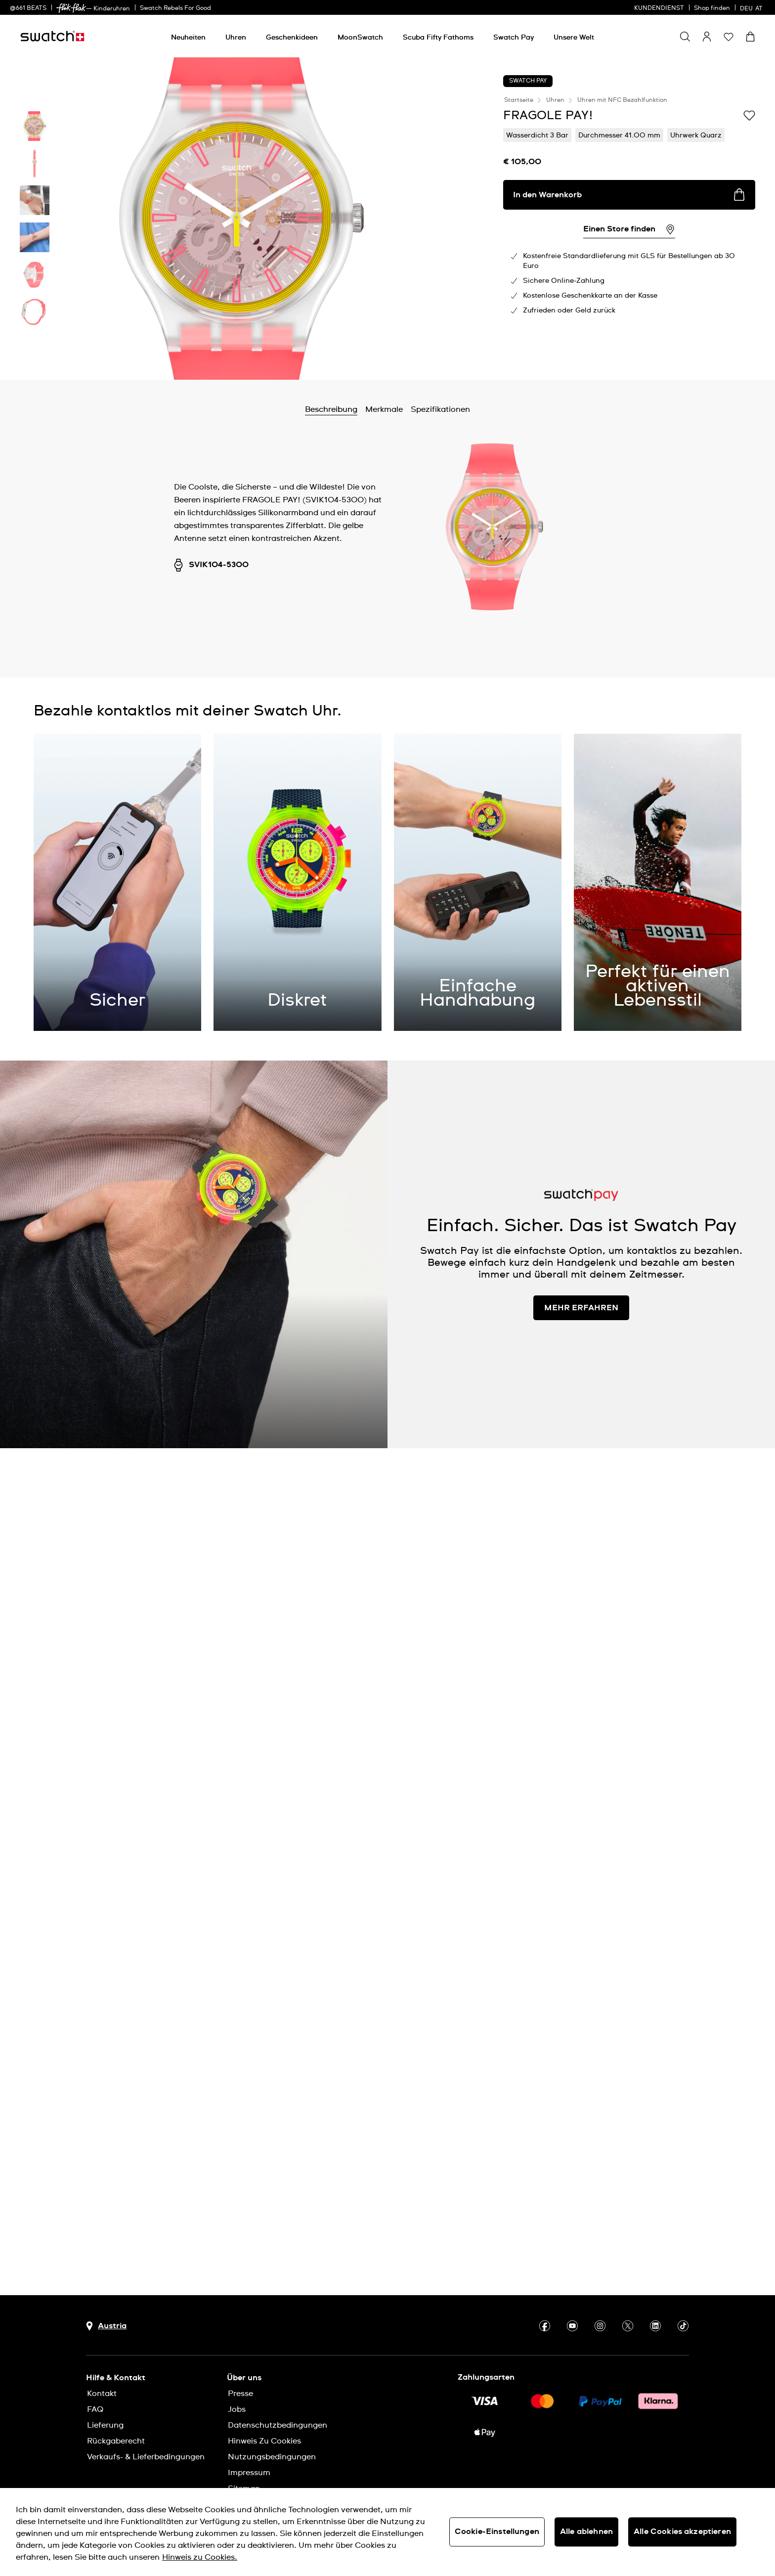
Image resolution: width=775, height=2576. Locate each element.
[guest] (707, 37)
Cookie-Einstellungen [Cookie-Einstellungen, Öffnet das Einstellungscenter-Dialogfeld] (497, 2531)
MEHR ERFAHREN (581, 1308)
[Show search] (685, 37)
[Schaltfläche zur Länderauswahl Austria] (106, 2326)
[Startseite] (52, 36)
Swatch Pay (528, 81)
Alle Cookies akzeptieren (682, 2531)
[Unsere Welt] (574, 37)
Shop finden (712, 8)
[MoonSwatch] (360, 37)
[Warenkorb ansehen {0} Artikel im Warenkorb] (750, 37)
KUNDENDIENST (659, 8)
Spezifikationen (440, 409)
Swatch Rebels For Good (175, 8)
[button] (728, 37)
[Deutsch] (752, 7)
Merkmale (384, 409)
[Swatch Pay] (513, 37)
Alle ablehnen (586, 2531)
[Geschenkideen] (292, 37)
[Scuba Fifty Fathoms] (438, 37)
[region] (387, 2532)
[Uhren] (235, 37)
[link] (71, 8)
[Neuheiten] (188, 37)
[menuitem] (188, 35)
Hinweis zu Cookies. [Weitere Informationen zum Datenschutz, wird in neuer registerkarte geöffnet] (199, 2557)
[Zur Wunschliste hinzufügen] (749, 115)
